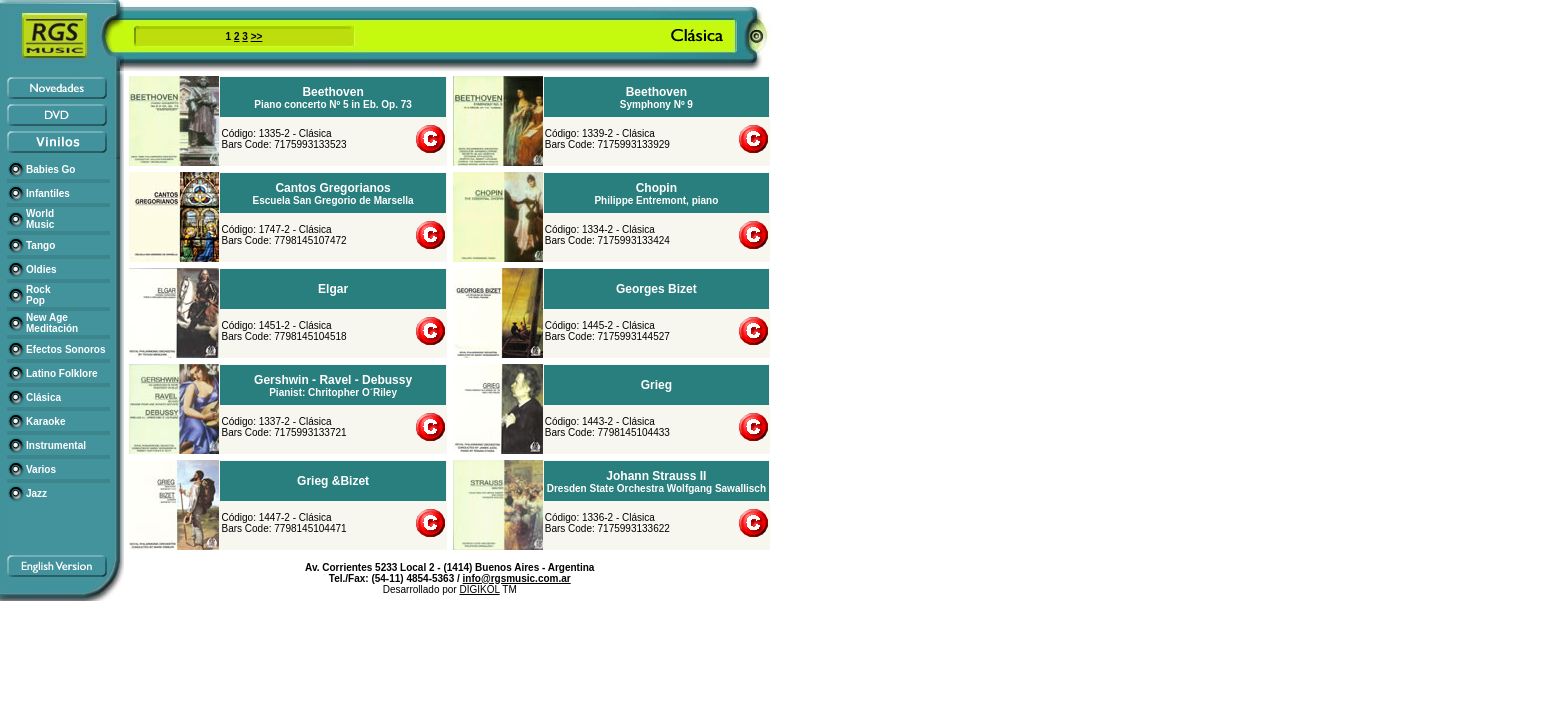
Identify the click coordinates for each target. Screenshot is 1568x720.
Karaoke (45, 421)
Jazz (36, 493)
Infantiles (48, 193)
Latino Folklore (62, 373)
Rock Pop (38, 295)
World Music (40, 219)
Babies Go (50, 169)
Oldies (41, 269)
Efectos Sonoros (65, 349)
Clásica (43, 397)
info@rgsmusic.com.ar (517, 578)
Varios (41, 469)
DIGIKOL (479, 589)
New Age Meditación (52, 323)
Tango (40, 245)
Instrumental (56, 445)
